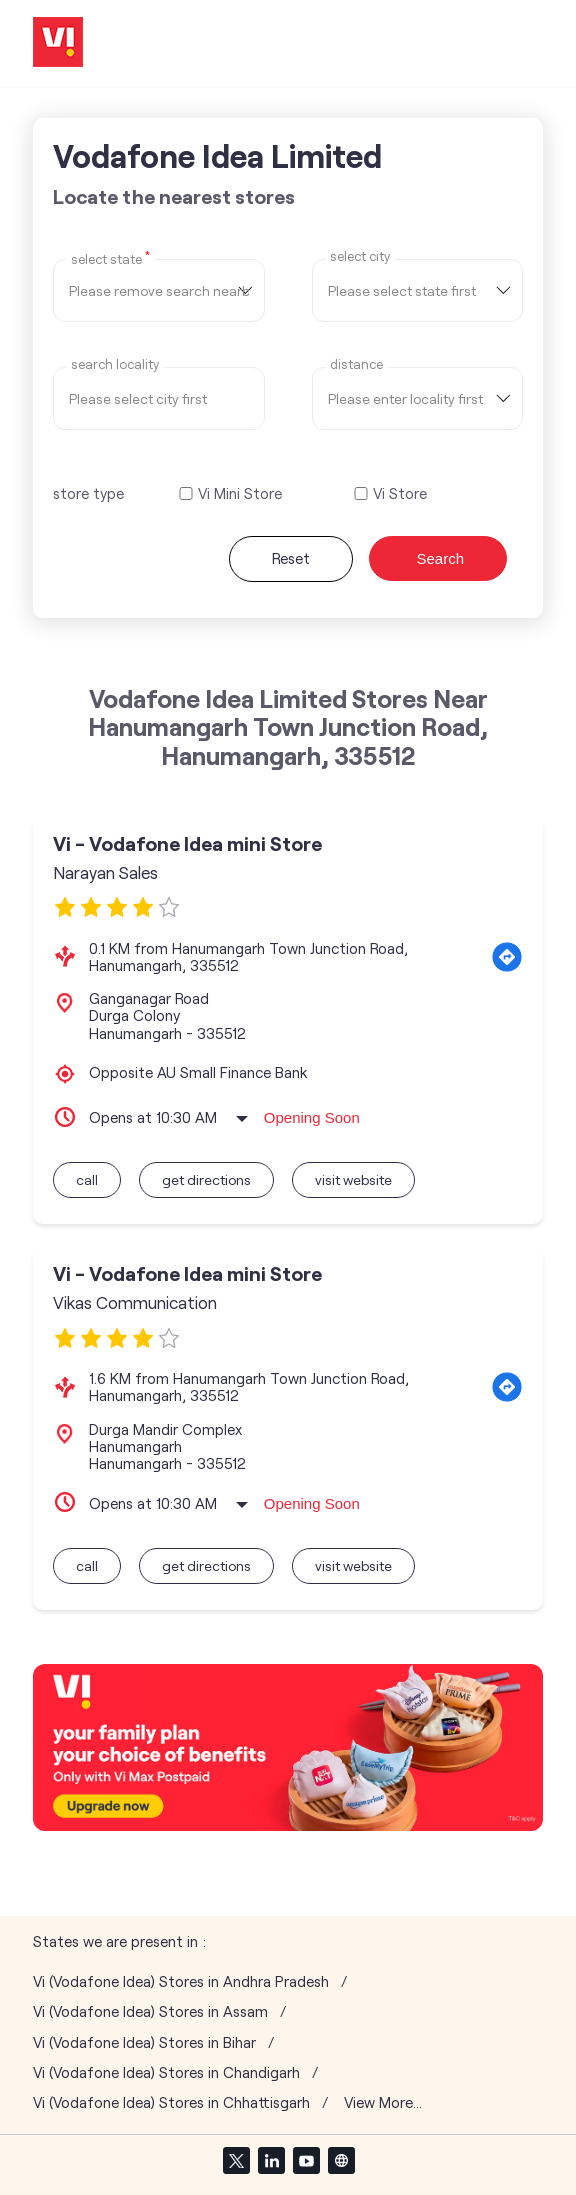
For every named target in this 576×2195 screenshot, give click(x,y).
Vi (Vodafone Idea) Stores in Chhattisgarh (171, 2102)
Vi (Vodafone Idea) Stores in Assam (150, 2011)
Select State (110, 258)
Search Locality (115, 364)
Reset (291, 558)
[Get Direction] (507, 957)
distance (356, 364)
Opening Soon (312, 1117)
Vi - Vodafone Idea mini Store (187, 843)
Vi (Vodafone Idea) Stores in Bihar (144, 2042)
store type (88, 493)
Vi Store (400, 493)
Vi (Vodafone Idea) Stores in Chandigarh (166, 2072)
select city (360, 256)
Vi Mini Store (240, 493)
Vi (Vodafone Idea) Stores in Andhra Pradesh (181, 1981)
